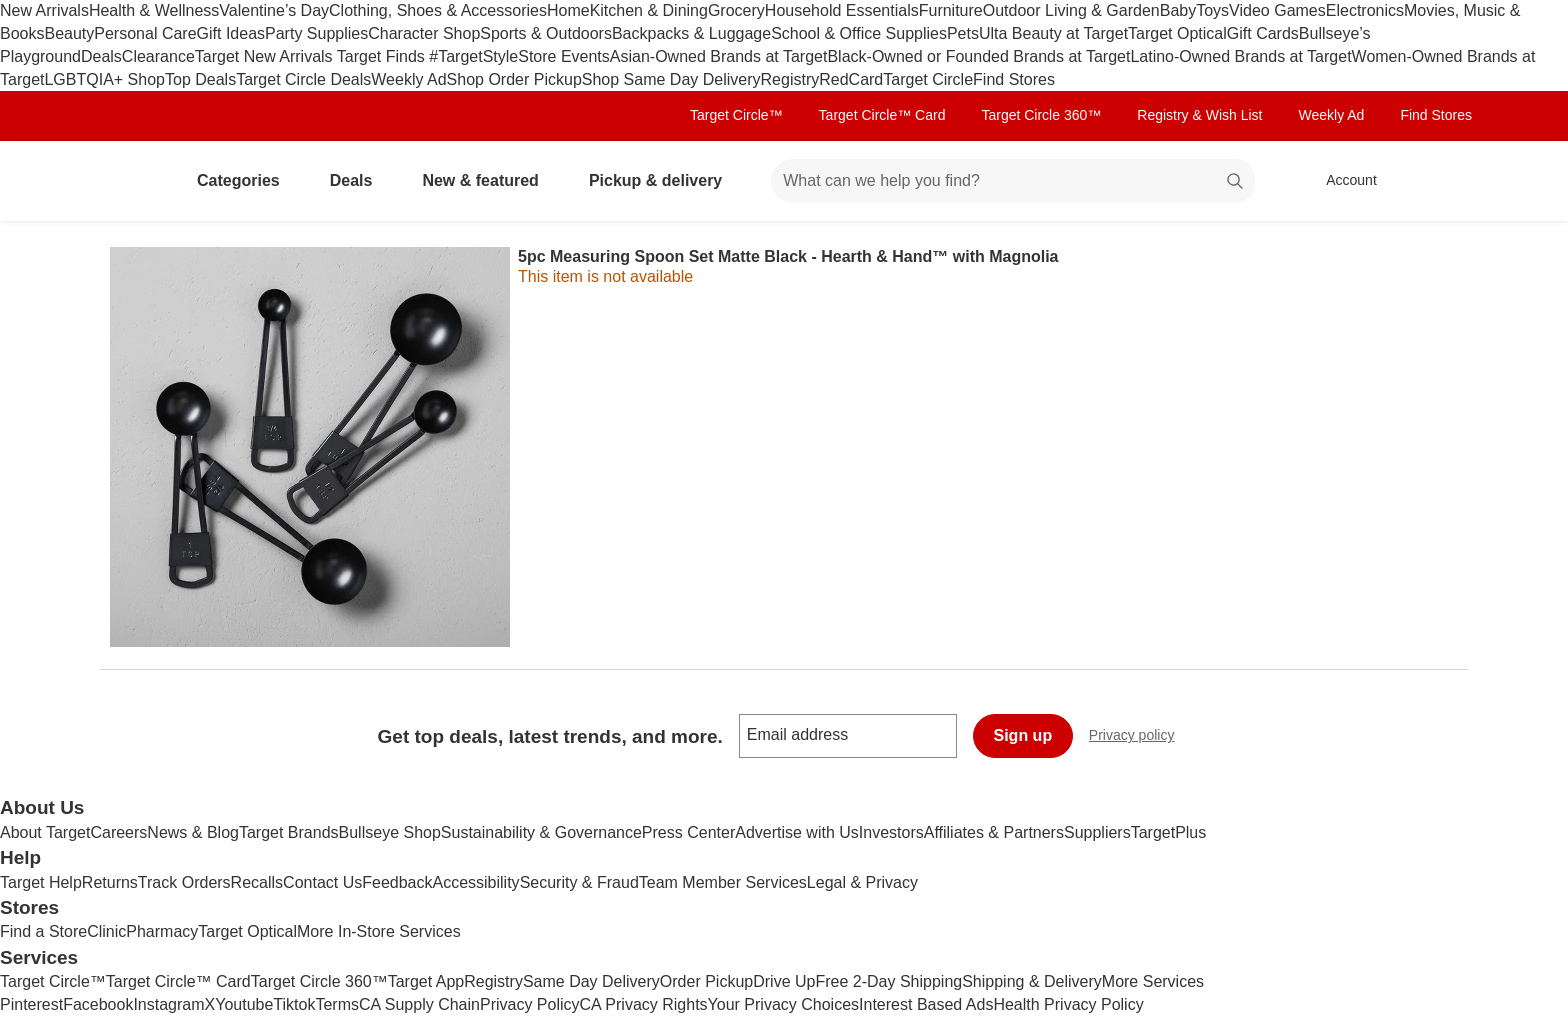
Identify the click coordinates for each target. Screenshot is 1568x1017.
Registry (790, 79)
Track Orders (184, 882)
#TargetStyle (473, 56)
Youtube (244, 1004)
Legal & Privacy (862, 882)
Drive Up (784, 981)
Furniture (951, 10)
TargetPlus (1169, 832)
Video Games (1277, 10)
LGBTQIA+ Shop (104, 79)
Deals (101, 56)
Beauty (69, 33)
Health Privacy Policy (1068, 1004)
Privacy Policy (530, 1004)
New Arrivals (44, 10)
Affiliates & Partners (994, 832)
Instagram (168, 1004)
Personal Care (145, 33)
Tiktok (294, 1004)
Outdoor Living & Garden (1071, 10)
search (1236, 182)
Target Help (41, 882)
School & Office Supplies (859, 33)
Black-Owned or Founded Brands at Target (978, 56)
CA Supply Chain (419, 1004)
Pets (963, 33)
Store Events (564, 56)
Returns (110, 882)
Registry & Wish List (1199, 115)
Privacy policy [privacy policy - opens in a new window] (1140, 737)
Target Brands (289, 832)
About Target (45, 832)
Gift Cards (1263, 33)
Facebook (98, 1004)
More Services (1153, 981)
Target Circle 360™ (1041, 115)
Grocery (736, 10)
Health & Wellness (154, 10)
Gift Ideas (231, 33)
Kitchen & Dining (649, 10)
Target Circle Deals (303, 79)
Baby (1178, 10)
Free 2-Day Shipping (888, 981)
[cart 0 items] (1442, 181)
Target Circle (928, 79)
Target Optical (1177, 33)
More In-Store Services (379, 931)
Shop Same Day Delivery (671, 79)
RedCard (851, 79)
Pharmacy (162, 931)
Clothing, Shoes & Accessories (438, 10)
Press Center (688, 832)
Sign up (1023, 735)
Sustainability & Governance (541, 832)
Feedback (397, 882)
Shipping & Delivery (1032, 981)
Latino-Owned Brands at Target (1240, 56)
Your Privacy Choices (783, 1004)
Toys (1212, 10)
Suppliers (1097, 832)
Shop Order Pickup (514, 79)
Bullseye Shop (390, 832)
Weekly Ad (408, 79)
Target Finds (383, 56)
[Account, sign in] (1341, 181)
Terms (337, 1004)
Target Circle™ (736, 115)
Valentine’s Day (274, 10)
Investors (891, 832)
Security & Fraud (579, 882)
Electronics (1365, 10)
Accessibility (475, 882)
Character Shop (424, 33)
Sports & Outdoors (546, 33)
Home (568, 10)
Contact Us (322, 882)
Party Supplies (316, 33)
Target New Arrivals (266, 56)
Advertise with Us (797, 832)
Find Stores (1014, 79)
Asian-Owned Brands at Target (719, 56)
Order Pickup (706, 981)
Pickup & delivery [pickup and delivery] (663, 180)
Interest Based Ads (926, 1004)
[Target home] (128, 181)
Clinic (106, 931)
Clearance (158, 56)
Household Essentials (842, 10)
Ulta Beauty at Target (1053, 33)
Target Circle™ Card (882, 115)
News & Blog (193, 832)
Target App (426, 981)
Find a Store (43, 931)
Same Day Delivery (591, 981)
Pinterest (31, 1004)
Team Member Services (723, 882)
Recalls (257, 882)
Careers (118, 832)
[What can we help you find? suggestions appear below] (1013, 181)
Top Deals (200, 79)
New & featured (488, 180)
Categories (246, 180)
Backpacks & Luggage (691, 33)
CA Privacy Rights (644, 1004)
